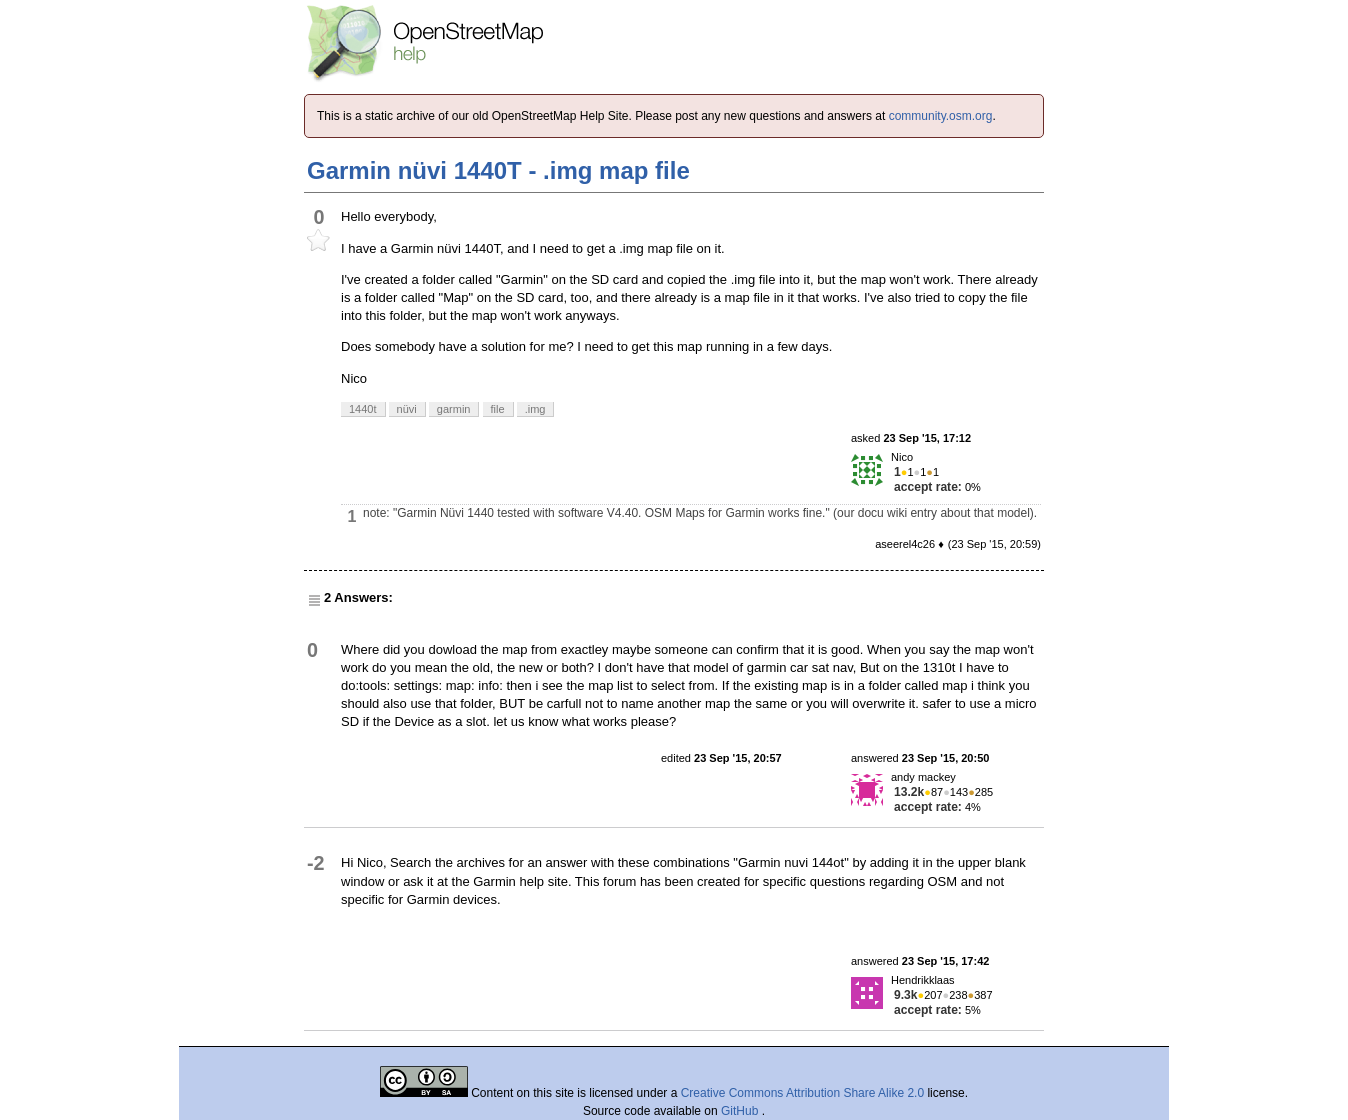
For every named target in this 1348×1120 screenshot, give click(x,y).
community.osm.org (941, 116)
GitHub (741, 1111)
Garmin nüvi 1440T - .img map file (498, 170)
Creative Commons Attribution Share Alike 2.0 (802, 1093)
